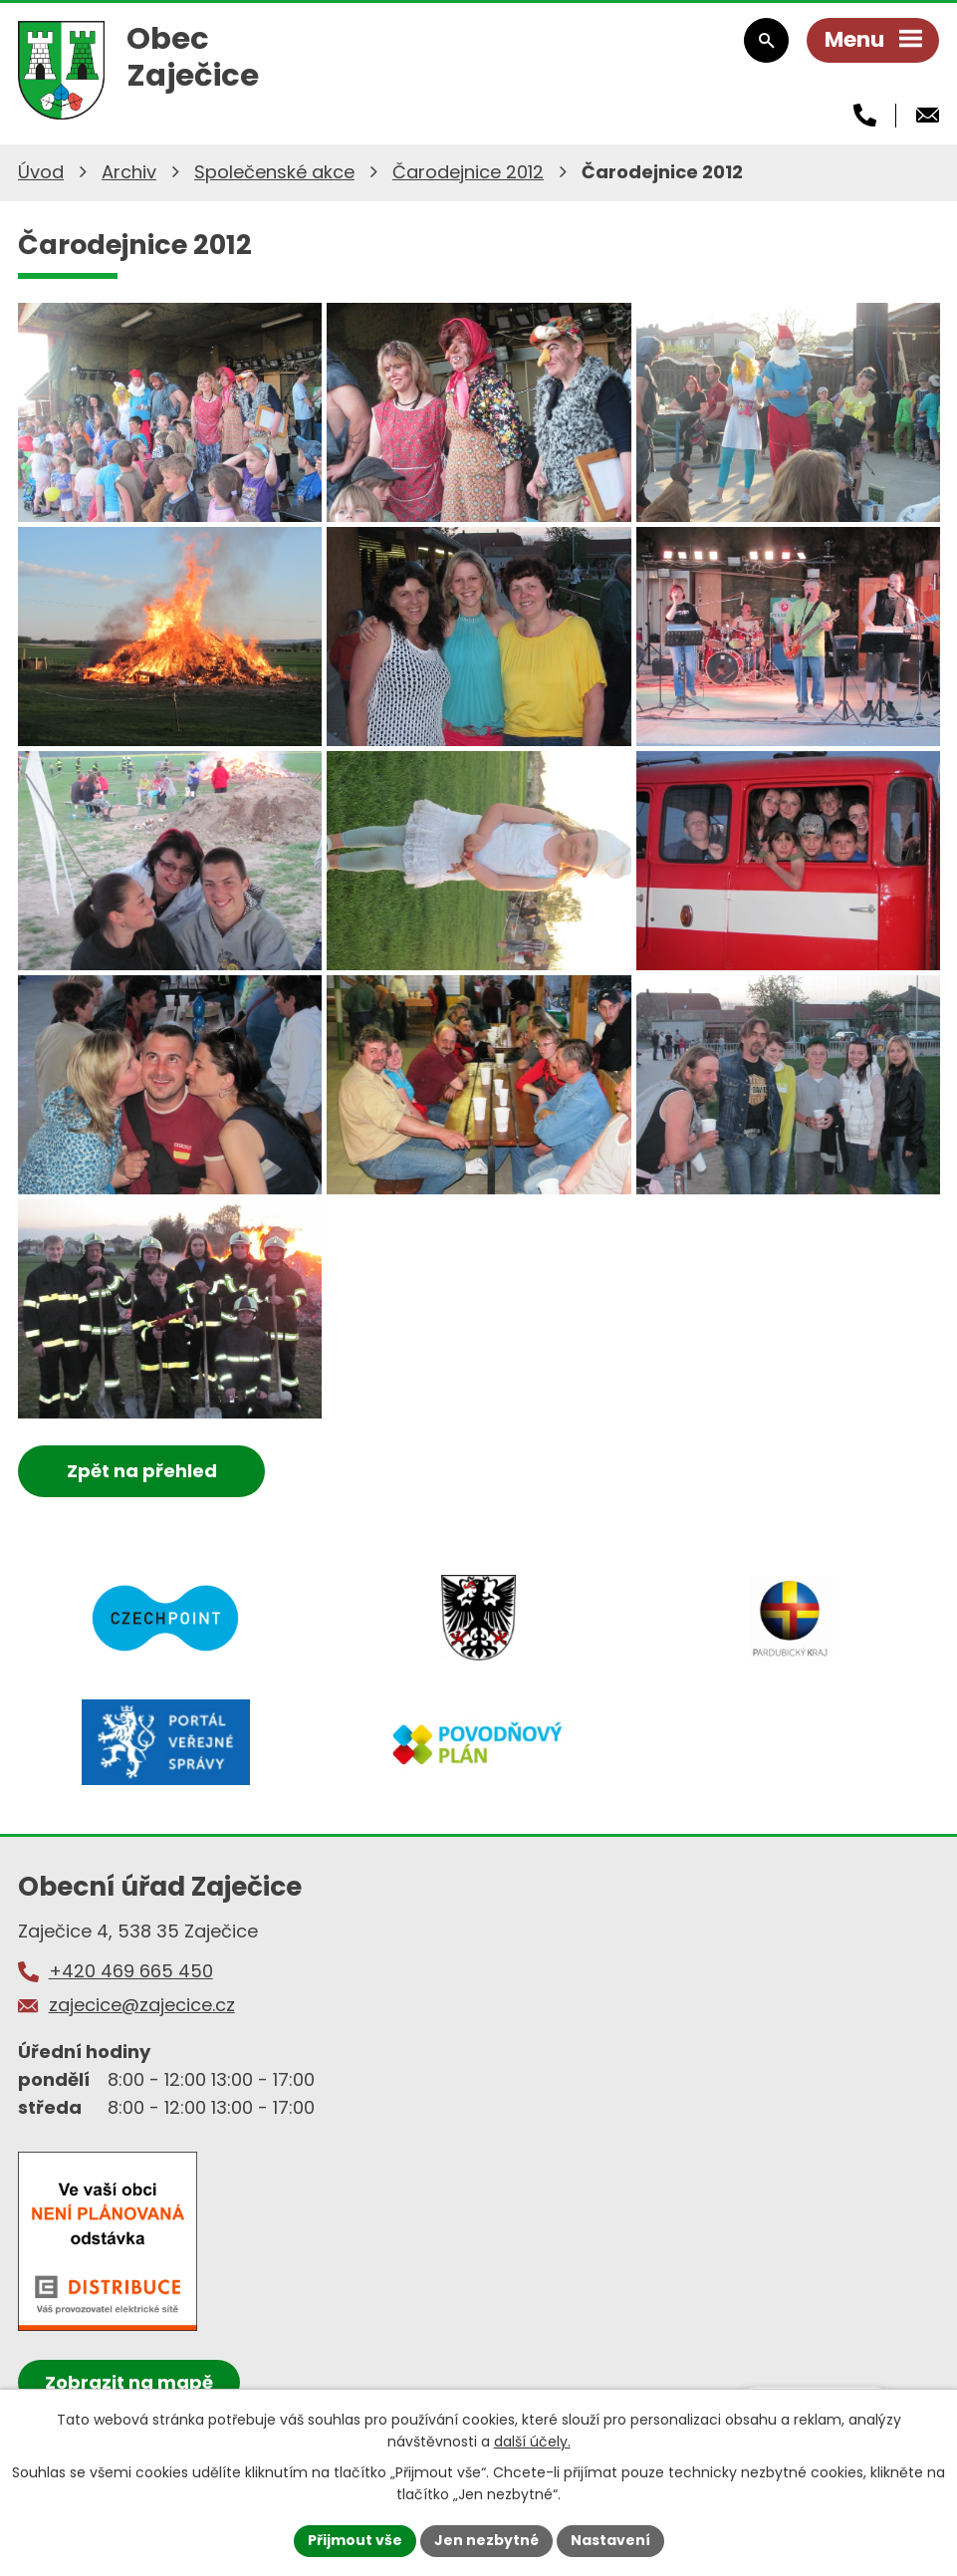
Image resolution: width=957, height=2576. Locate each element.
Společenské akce (274, 171)
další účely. (532, 2441)
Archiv (129, 171)
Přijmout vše (355, 2540)
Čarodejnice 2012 (468, 171)
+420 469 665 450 (131, 1970)
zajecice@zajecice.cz (142, 2004)
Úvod (41, 171)
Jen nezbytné (486, 2540)
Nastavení (610, 2540)
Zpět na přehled (142, 1470)
